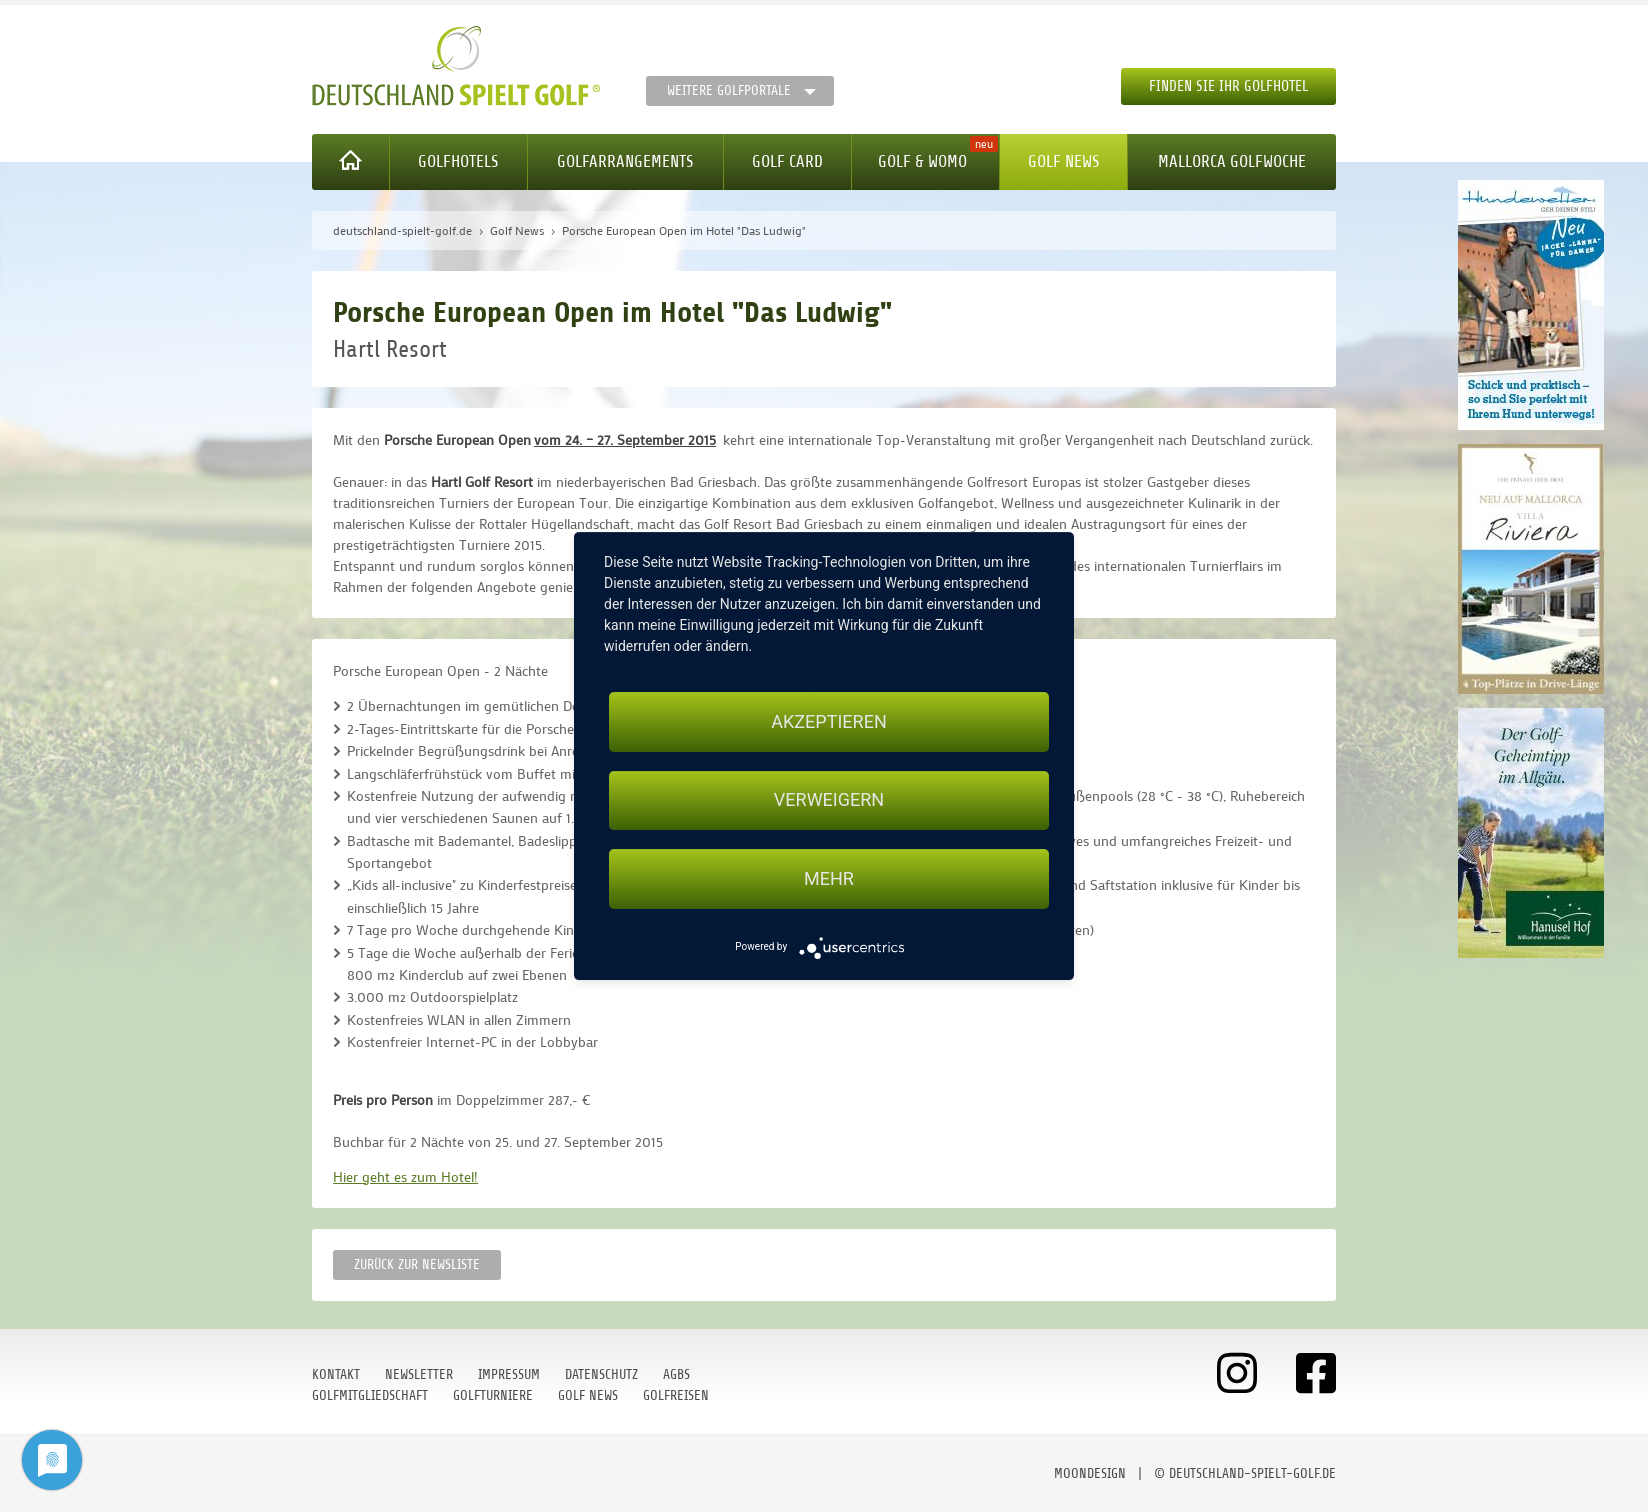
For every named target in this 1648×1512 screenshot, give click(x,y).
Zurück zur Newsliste (417, 1264)
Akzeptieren (828, 721)
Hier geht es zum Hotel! (405, 1176)
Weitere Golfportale (729, 90)
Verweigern (829, 800)
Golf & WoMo (922, 161)
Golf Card (787, 161)
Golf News (1063, 161)
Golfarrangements (625, 161)
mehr (829, 878)
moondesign (1090, 1473)
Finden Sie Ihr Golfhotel (1228, 86)
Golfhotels (458, 161)
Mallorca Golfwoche (1232, 161)
